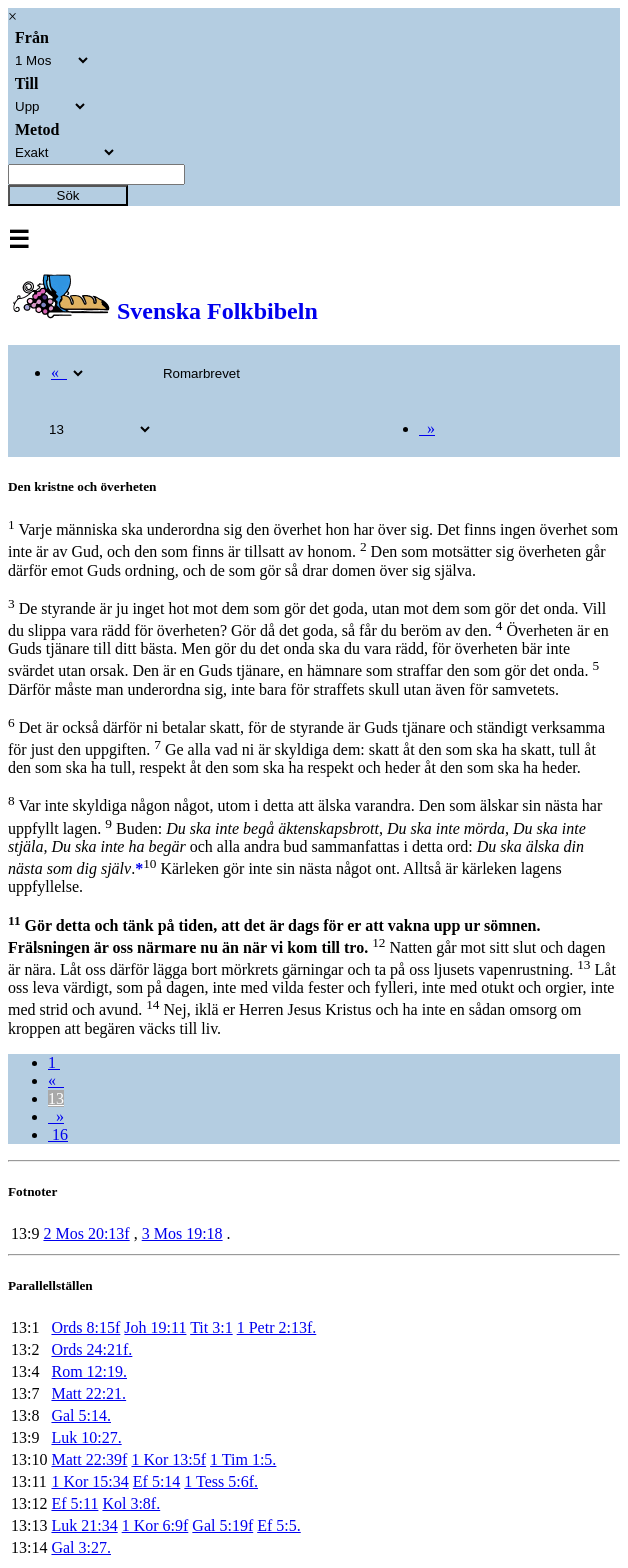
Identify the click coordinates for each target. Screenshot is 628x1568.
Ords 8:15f (85, 1327)
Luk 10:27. (86, 1437)
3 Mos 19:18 (182, 1233)
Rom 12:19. (89, 1371)
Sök (68, 195)
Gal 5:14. (81, 1415)
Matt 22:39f (89, 1459)
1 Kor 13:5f (168, 1459)
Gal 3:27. (81, 1547)
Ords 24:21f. (91, 1349)
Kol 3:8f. (131, 1503)
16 (58, 1134)
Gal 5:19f (222, 1525)
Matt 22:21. (88, 1393)
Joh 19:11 (155, 1327)
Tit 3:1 (211, 1327)
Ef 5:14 (157, 1481)
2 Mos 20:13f (86, 1233)
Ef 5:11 (74, 1503)
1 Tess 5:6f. (221, 1481)
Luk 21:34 (84, 1525)
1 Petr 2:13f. (277, 1327)
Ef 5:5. (279, 1525)
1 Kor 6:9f (155, 1525)
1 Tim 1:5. (243, 1459)
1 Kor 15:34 (89, 1481)
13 (56, 1098)
